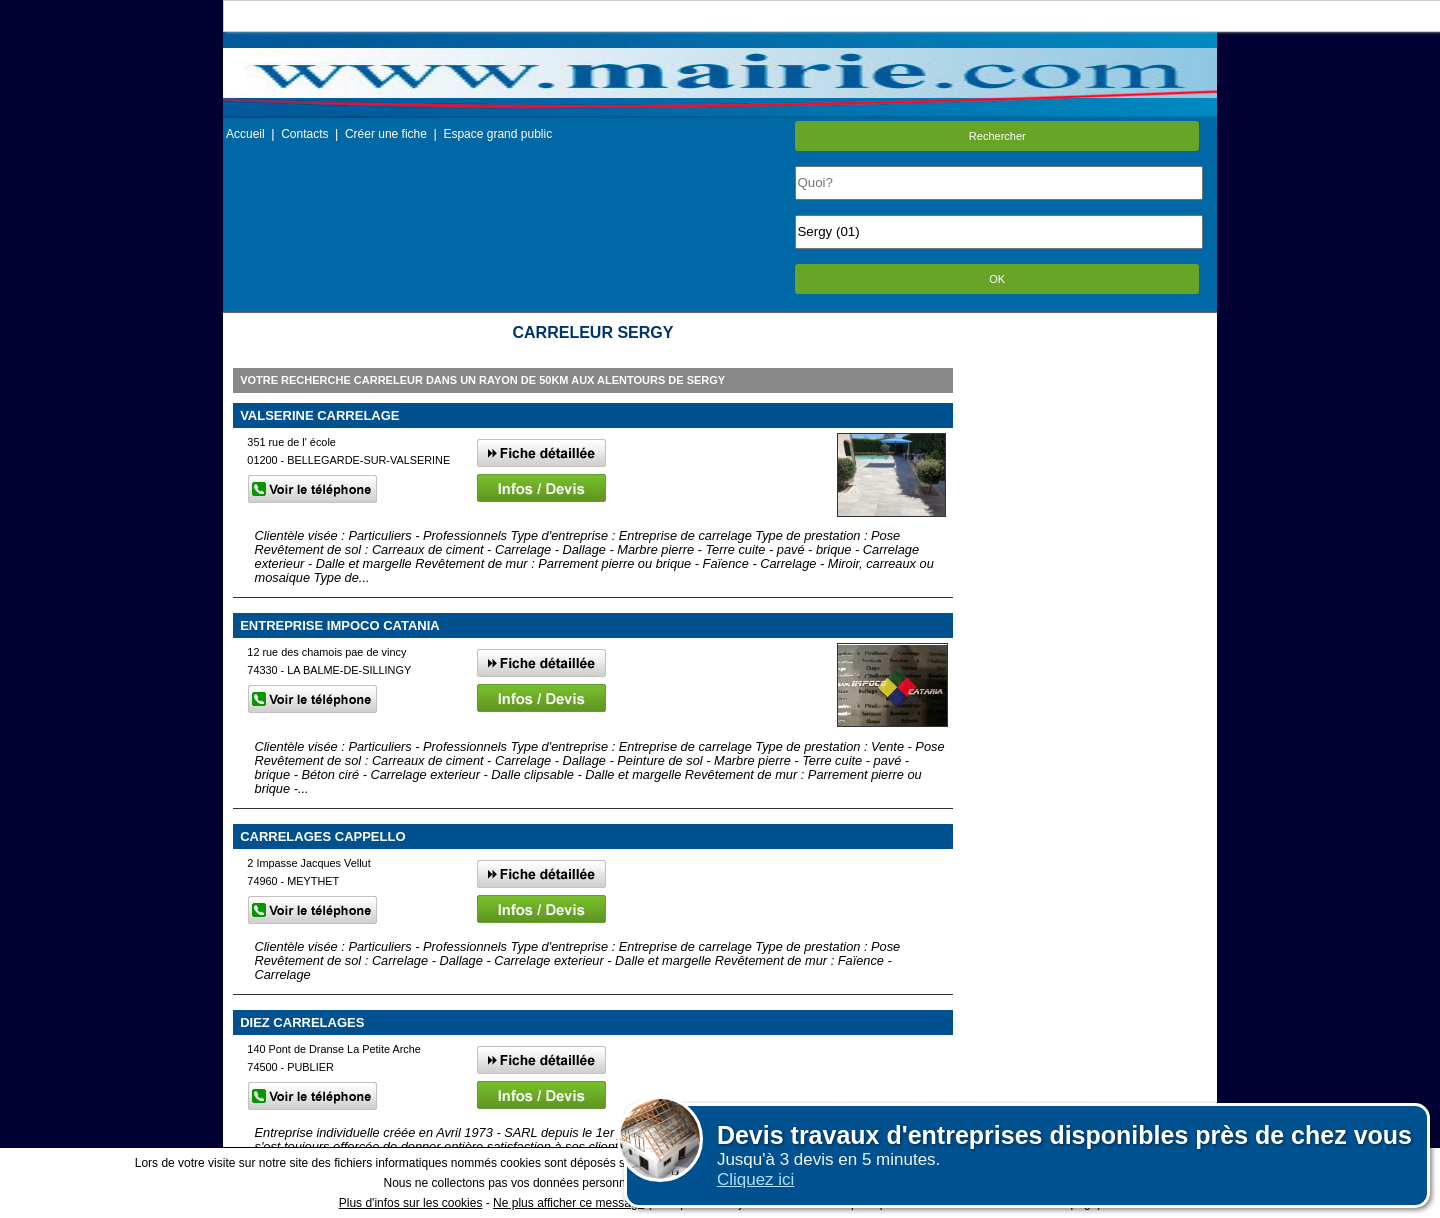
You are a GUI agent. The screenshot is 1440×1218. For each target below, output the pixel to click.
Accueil (245, 134)
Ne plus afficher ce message (568, 1203)
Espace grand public (497, 134)
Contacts (304, 134)
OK (997, 279)
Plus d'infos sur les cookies (411, 1203)
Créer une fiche (386, 134)
